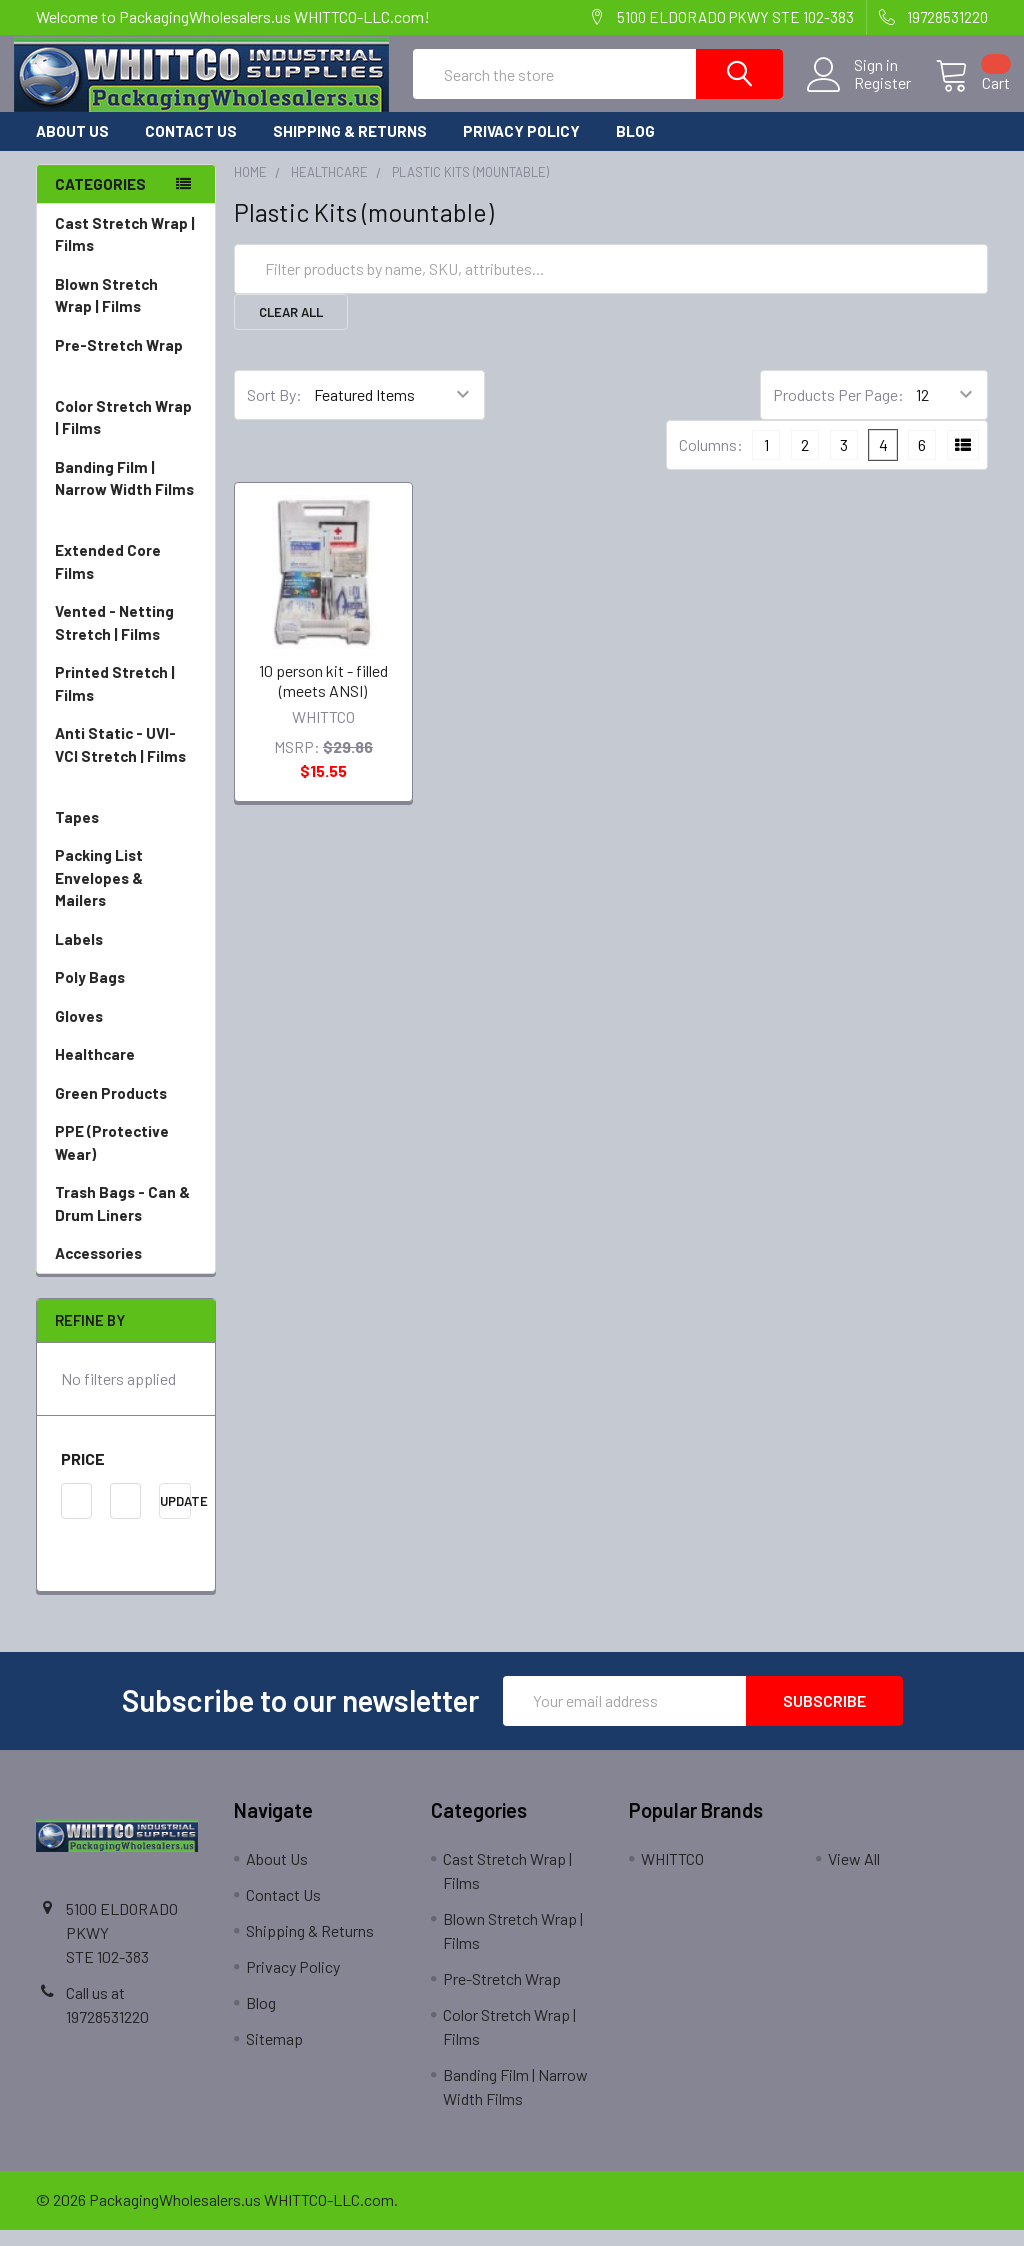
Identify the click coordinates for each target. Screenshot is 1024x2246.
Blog (635, 148)
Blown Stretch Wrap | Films (126, 313)
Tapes (126, 834)
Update (175, 1517)
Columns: (711, 461)
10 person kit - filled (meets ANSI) (323, 696)
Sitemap (274, 2054)
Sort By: (274, 411)
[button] (126, 1475)
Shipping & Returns (350, 148)
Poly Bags (126, 994)
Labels (126, 956)
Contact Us (191, 148)
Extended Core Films (126, 579)
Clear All (291, 328)
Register (860, 94)
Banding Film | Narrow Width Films (126, 508)
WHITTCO (672, 1874)
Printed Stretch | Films (115, 700)
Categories (100, 200)
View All (854, 1874)
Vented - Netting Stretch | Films (126, 640)
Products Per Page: (838, 411)
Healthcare (126, 1071)
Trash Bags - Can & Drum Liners (122, 1220)
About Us (72, 148)
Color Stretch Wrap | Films (126, 435)
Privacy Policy (521, 148)
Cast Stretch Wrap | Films (126, 252)
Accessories (126, 1270)
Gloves (126, 1033)
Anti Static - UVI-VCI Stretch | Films (126, 774)
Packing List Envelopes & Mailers (126, 896)
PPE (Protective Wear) (126, 1160)
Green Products (126, 1110)
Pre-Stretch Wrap (126, 374)
